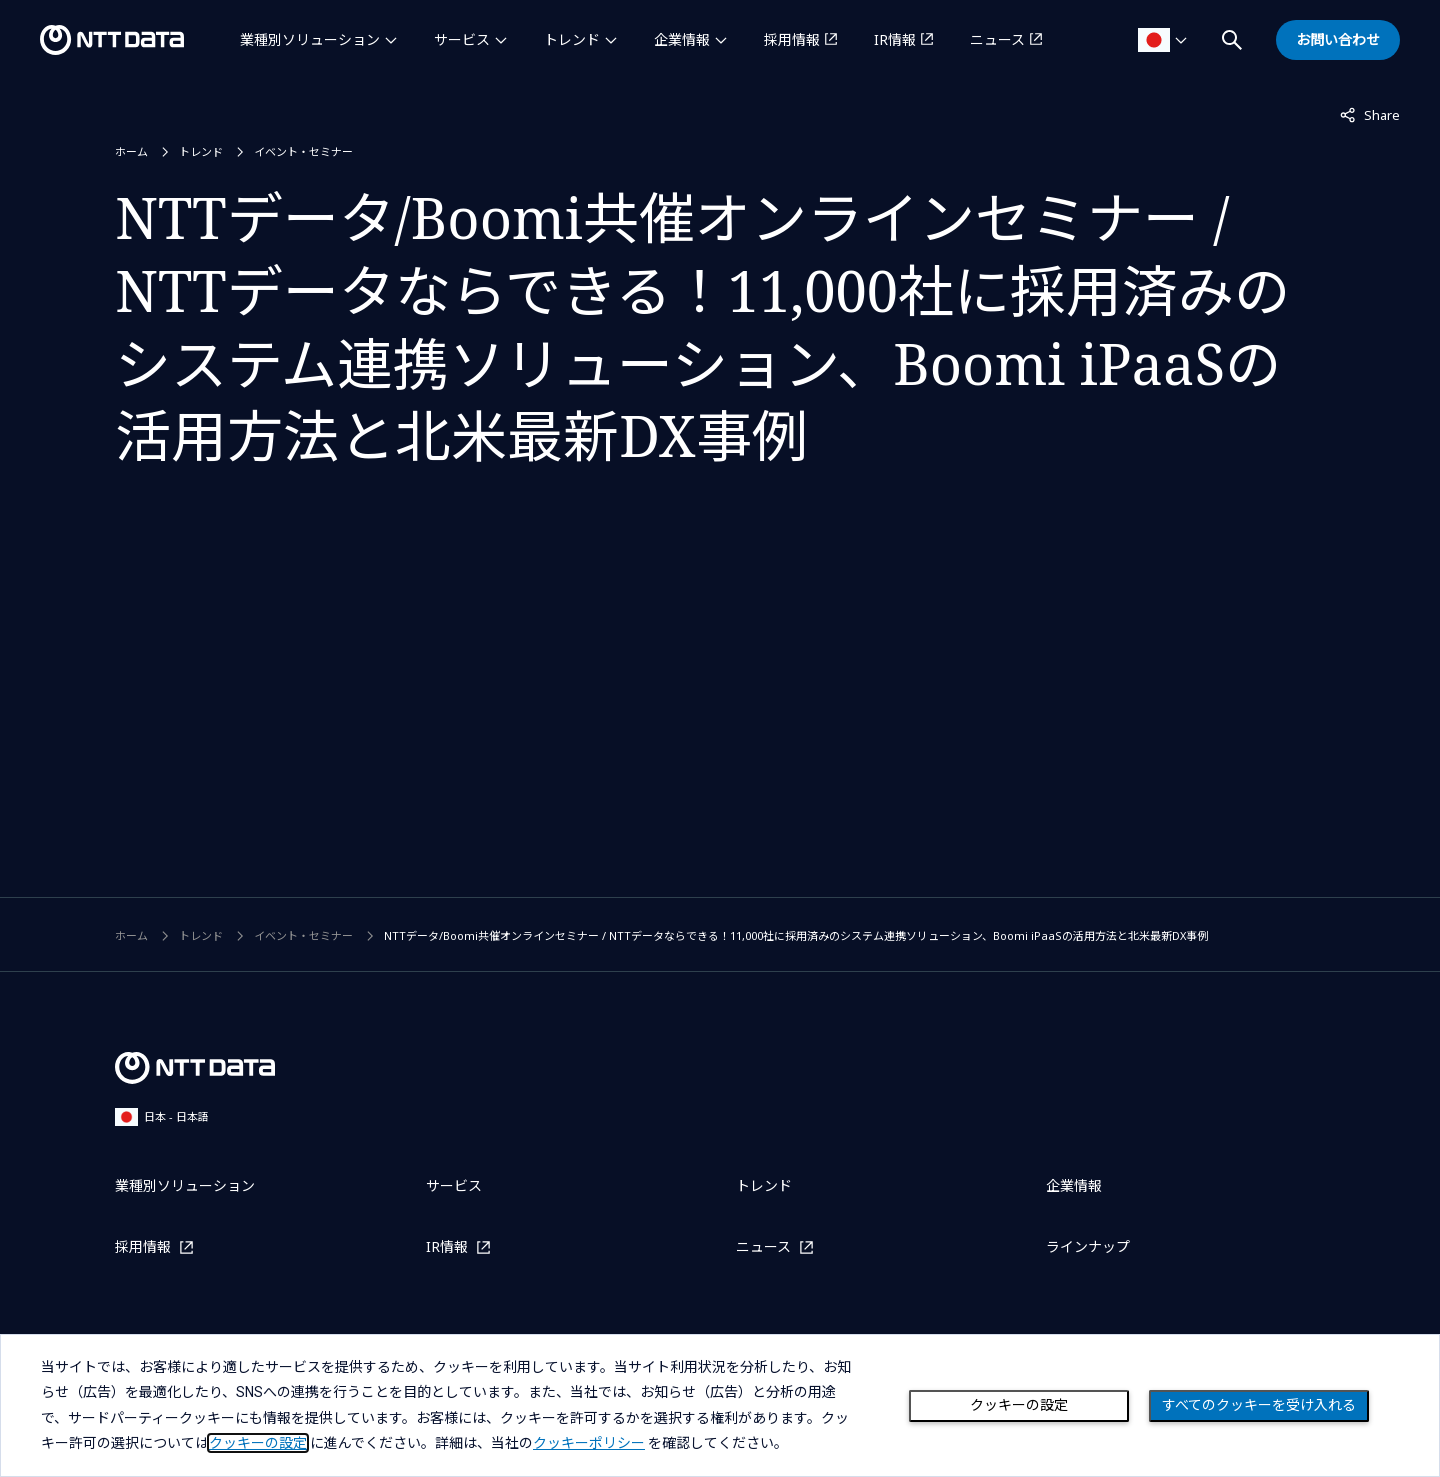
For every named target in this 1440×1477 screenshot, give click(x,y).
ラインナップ (1088, 1246)
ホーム (131, 151)
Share (1370, 114)
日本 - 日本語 (162, 1116)
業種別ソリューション (310, 39)
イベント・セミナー (303, 151)
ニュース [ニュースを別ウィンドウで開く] (997, 39)
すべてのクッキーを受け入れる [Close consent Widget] (1259, 1405)
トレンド (572, 39)
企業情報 (682, 39)
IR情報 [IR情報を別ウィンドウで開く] (895, 39)
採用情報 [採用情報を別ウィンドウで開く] (792, 39)
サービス (462, 39)
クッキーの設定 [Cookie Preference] (1019, 1405)
